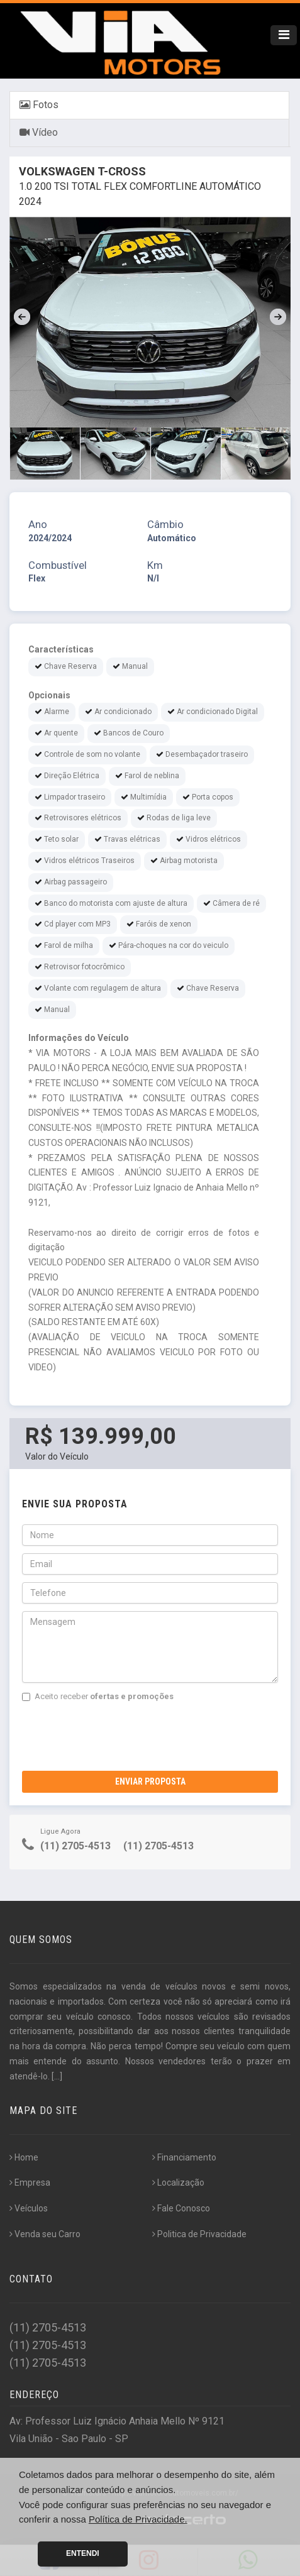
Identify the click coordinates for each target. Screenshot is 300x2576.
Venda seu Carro (45, 2234)
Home (23, 2157)
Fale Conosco (181, 2208)
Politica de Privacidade (199, 2234)
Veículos (28, 2208)
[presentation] (117, 1733)
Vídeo (38, 132)
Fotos (38, 105)
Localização (178, 2182)
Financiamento (184, 2157)
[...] (57, 2076)
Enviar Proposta (150, 1781)
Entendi (82, 2553)
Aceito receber (98, 1696)
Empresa (29, 2182)
